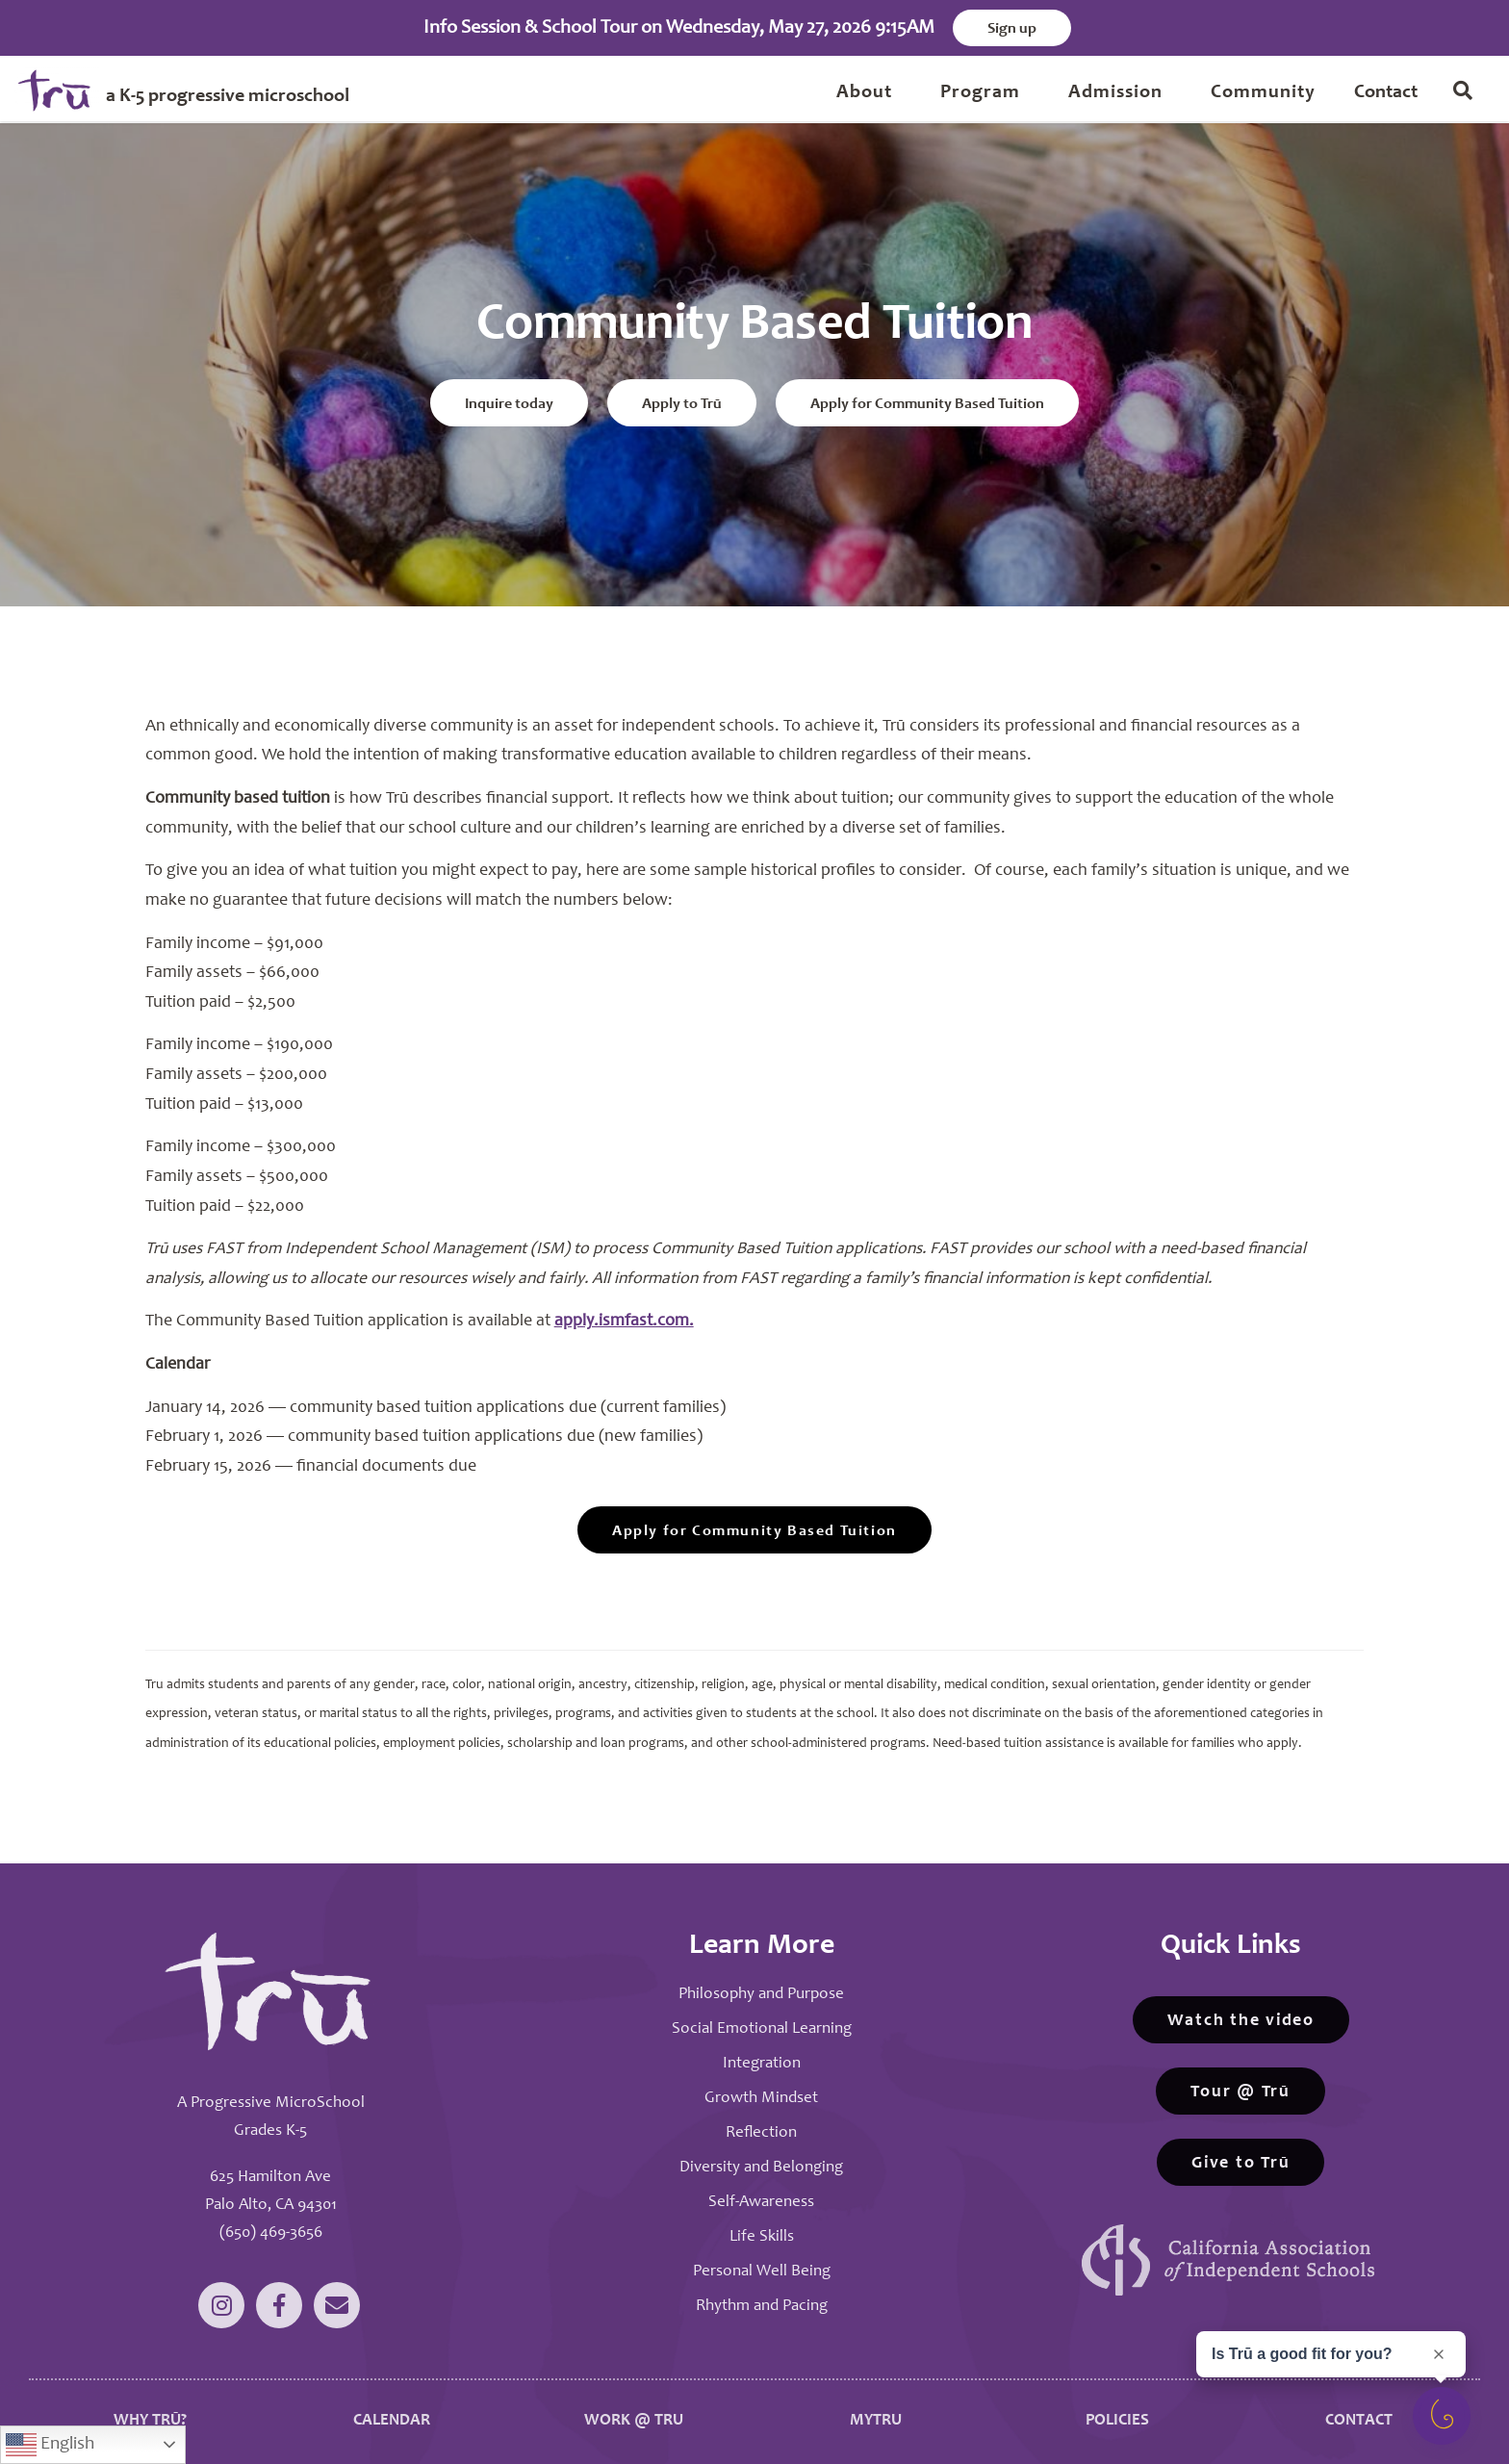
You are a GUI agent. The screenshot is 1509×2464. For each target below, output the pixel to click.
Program (980, 93)
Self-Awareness (761, 2202)
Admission (1115, 93)
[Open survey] (1442, 2416)
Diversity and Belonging (761, 2167)
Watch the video (1241, 2020)
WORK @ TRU (633, 2419)
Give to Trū (1240, 2162)
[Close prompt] (1438, 2354)
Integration (762, 2063)
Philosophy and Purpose (761, 1994)
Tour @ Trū (1240, 2091)
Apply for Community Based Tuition (927, 406)
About (864, 93)
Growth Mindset (761, 2098)
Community (1263, 93)
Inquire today (509, 406)
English (50, 2444)
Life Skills (761, 2236)
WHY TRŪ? (150, 2419)
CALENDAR (391, 2419)
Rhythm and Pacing (762, 2305)
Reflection (761, 2132)
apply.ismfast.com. (624, 1320)
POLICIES (1117, 2419)
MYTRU (876, 2419)
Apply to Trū (682, 406)
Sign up (1011, 29)
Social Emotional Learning (762, 2028)
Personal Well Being (762, 2271)
